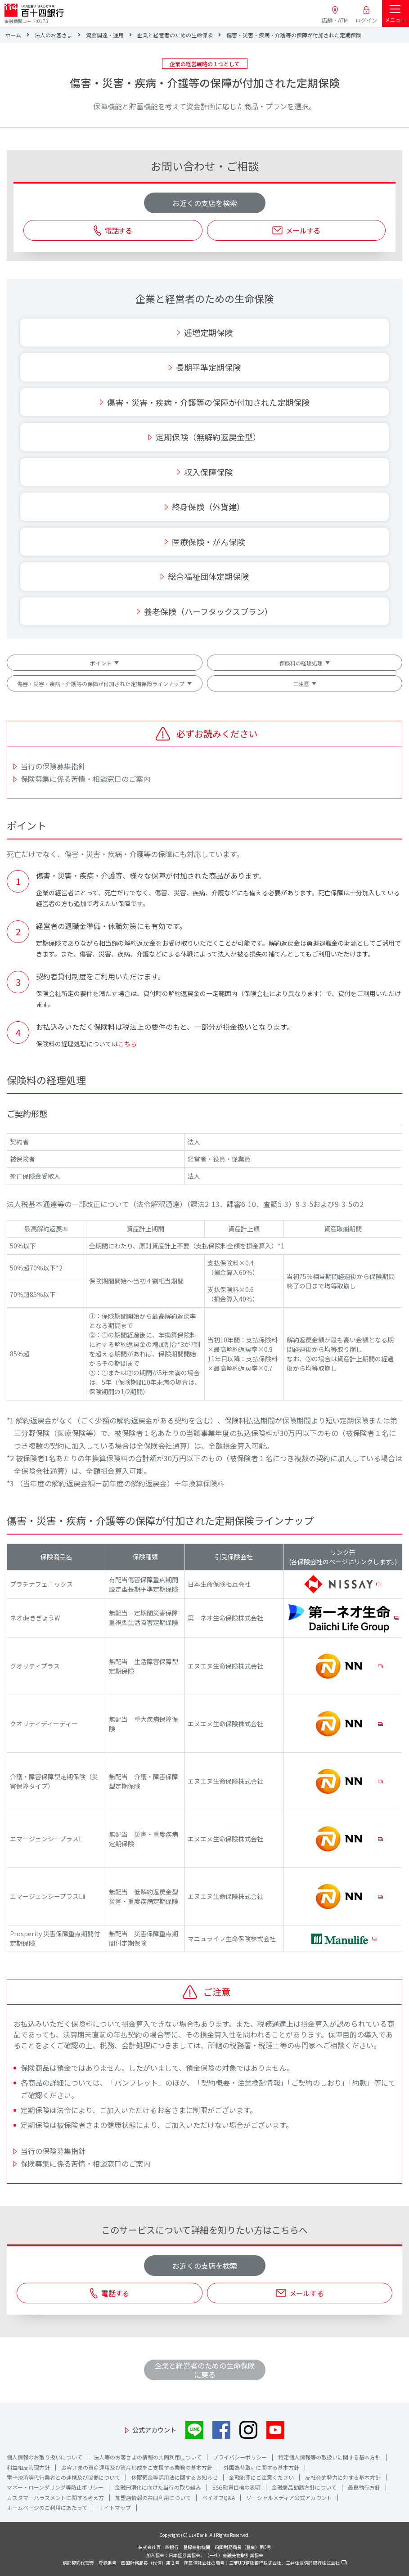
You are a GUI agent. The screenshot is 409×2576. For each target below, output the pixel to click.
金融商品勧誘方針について (304, 2487)
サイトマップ (115, 2507)
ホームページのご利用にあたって (47, 2507)
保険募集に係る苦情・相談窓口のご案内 (85, 778)
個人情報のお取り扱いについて (44, 2457)
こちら (127, 1043)
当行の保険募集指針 (53, 766)
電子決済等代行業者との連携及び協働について (63, 2477)
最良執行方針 (364, 2487)
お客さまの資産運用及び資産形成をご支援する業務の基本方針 (136, 2467)
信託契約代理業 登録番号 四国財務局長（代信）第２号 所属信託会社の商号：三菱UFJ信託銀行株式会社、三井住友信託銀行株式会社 (205, 2562)
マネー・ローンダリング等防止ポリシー (55, 2487)
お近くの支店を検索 (204, 202)
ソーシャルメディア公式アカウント (289, 2497)
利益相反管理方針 (28, 2467)
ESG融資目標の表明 (236, 2487)
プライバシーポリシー (240, 2457)
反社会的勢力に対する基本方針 (343, 2477)
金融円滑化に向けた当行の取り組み (158, 2487)
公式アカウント (154, 2429)
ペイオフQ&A (218, 2497)
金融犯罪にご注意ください (261, 2477)
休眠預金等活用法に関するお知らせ (174, 2477)
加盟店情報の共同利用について (153, 2497)
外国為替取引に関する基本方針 (261, 2467)
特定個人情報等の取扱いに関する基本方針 (329, 2457)
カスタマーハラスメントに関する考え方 (55, 2497)
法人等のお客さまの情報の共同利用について (148, 2457)
